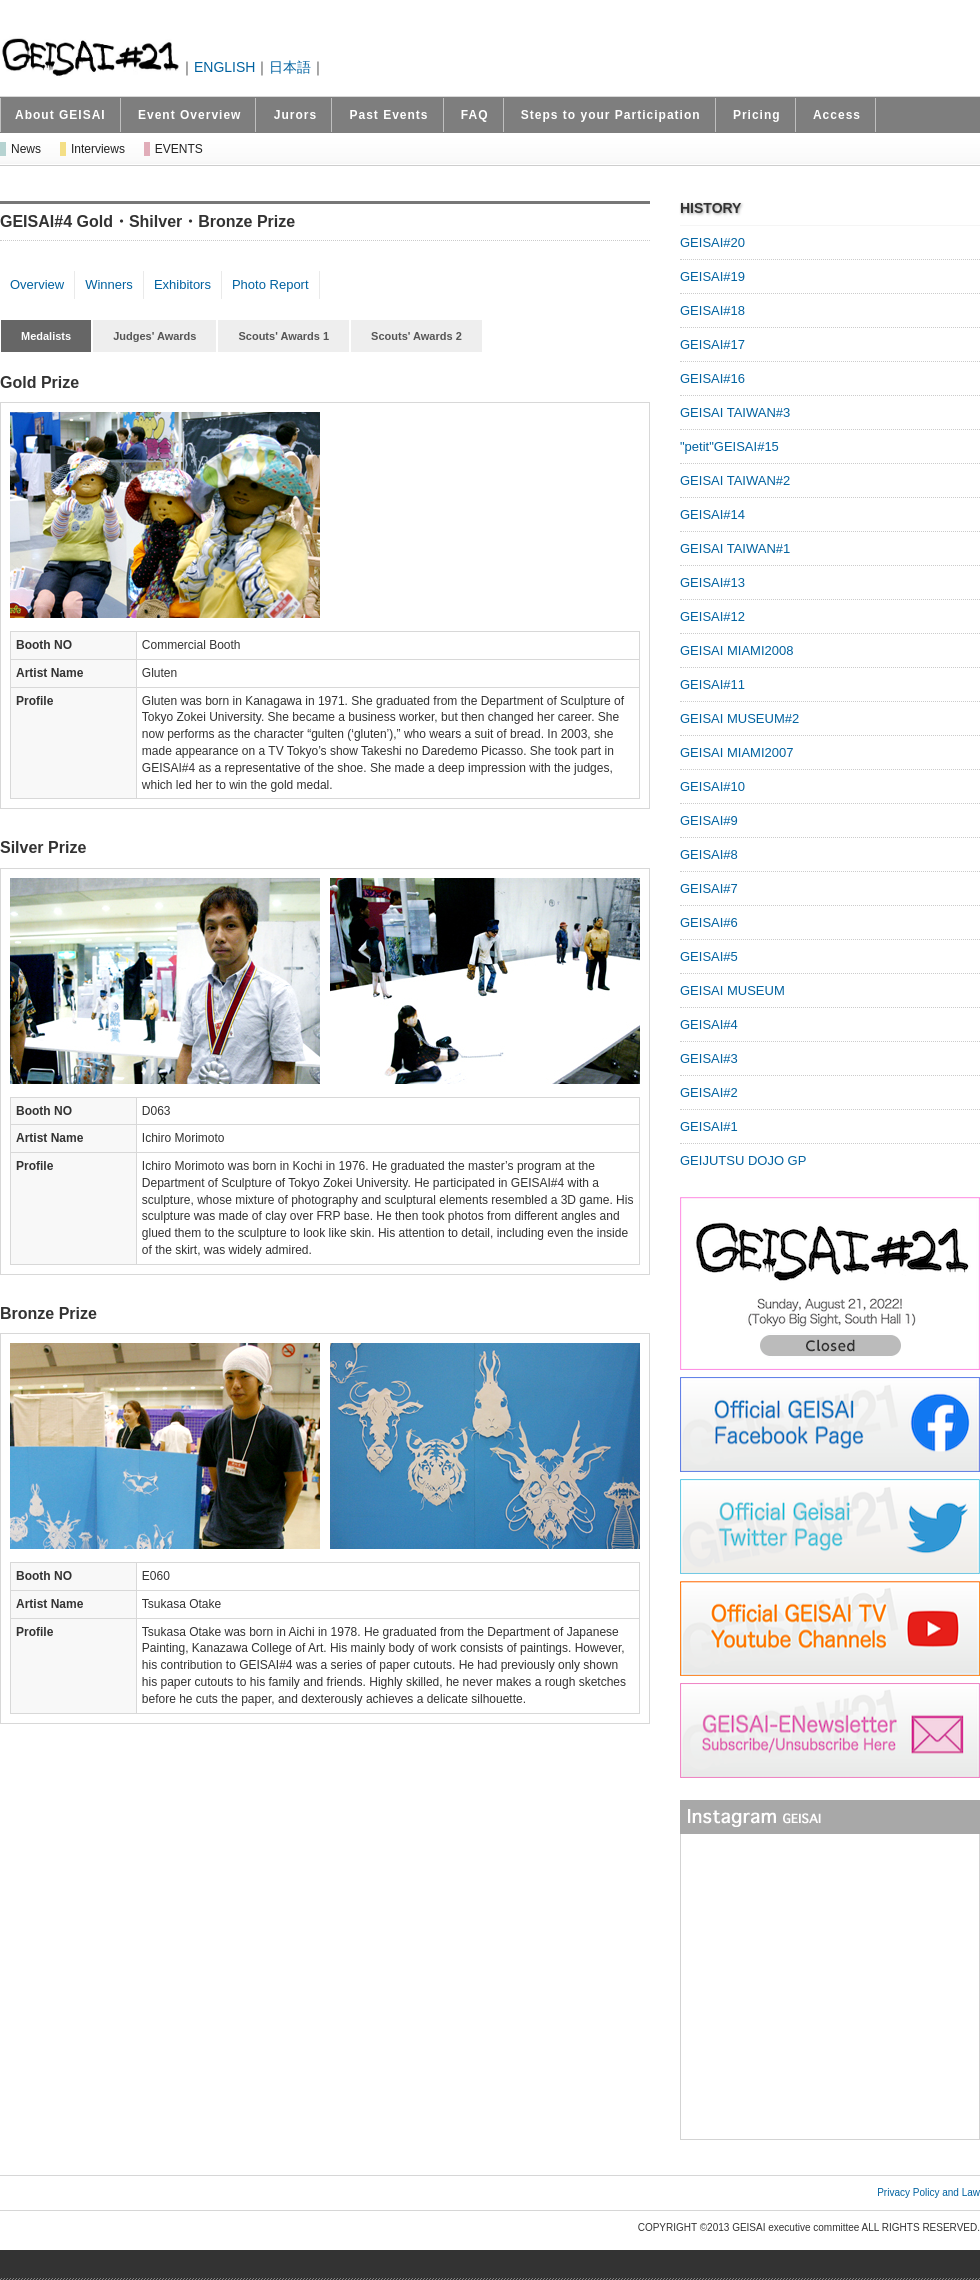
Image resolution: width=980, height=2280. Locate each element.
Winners (109, 284)
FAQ (475, 115)
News (26, 149)
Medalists (46, 336)
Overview (37, 284)
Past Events (388, 115)
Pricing (757, 115)
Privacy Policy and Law (928, 2192)
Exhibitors (182, 284)
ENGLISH (224, 67)
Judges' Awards (154, 336)
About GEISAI (60, 115)
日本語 (290, 67)
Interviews (98, 149)
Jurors (295, 115)
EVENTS (179, 149)
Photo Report (270, 284)
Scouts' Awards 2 (416, 336)
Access (837, 115)
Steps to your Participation (611, 115)
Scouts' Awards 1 (283, 336)
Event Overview (189, 115)
